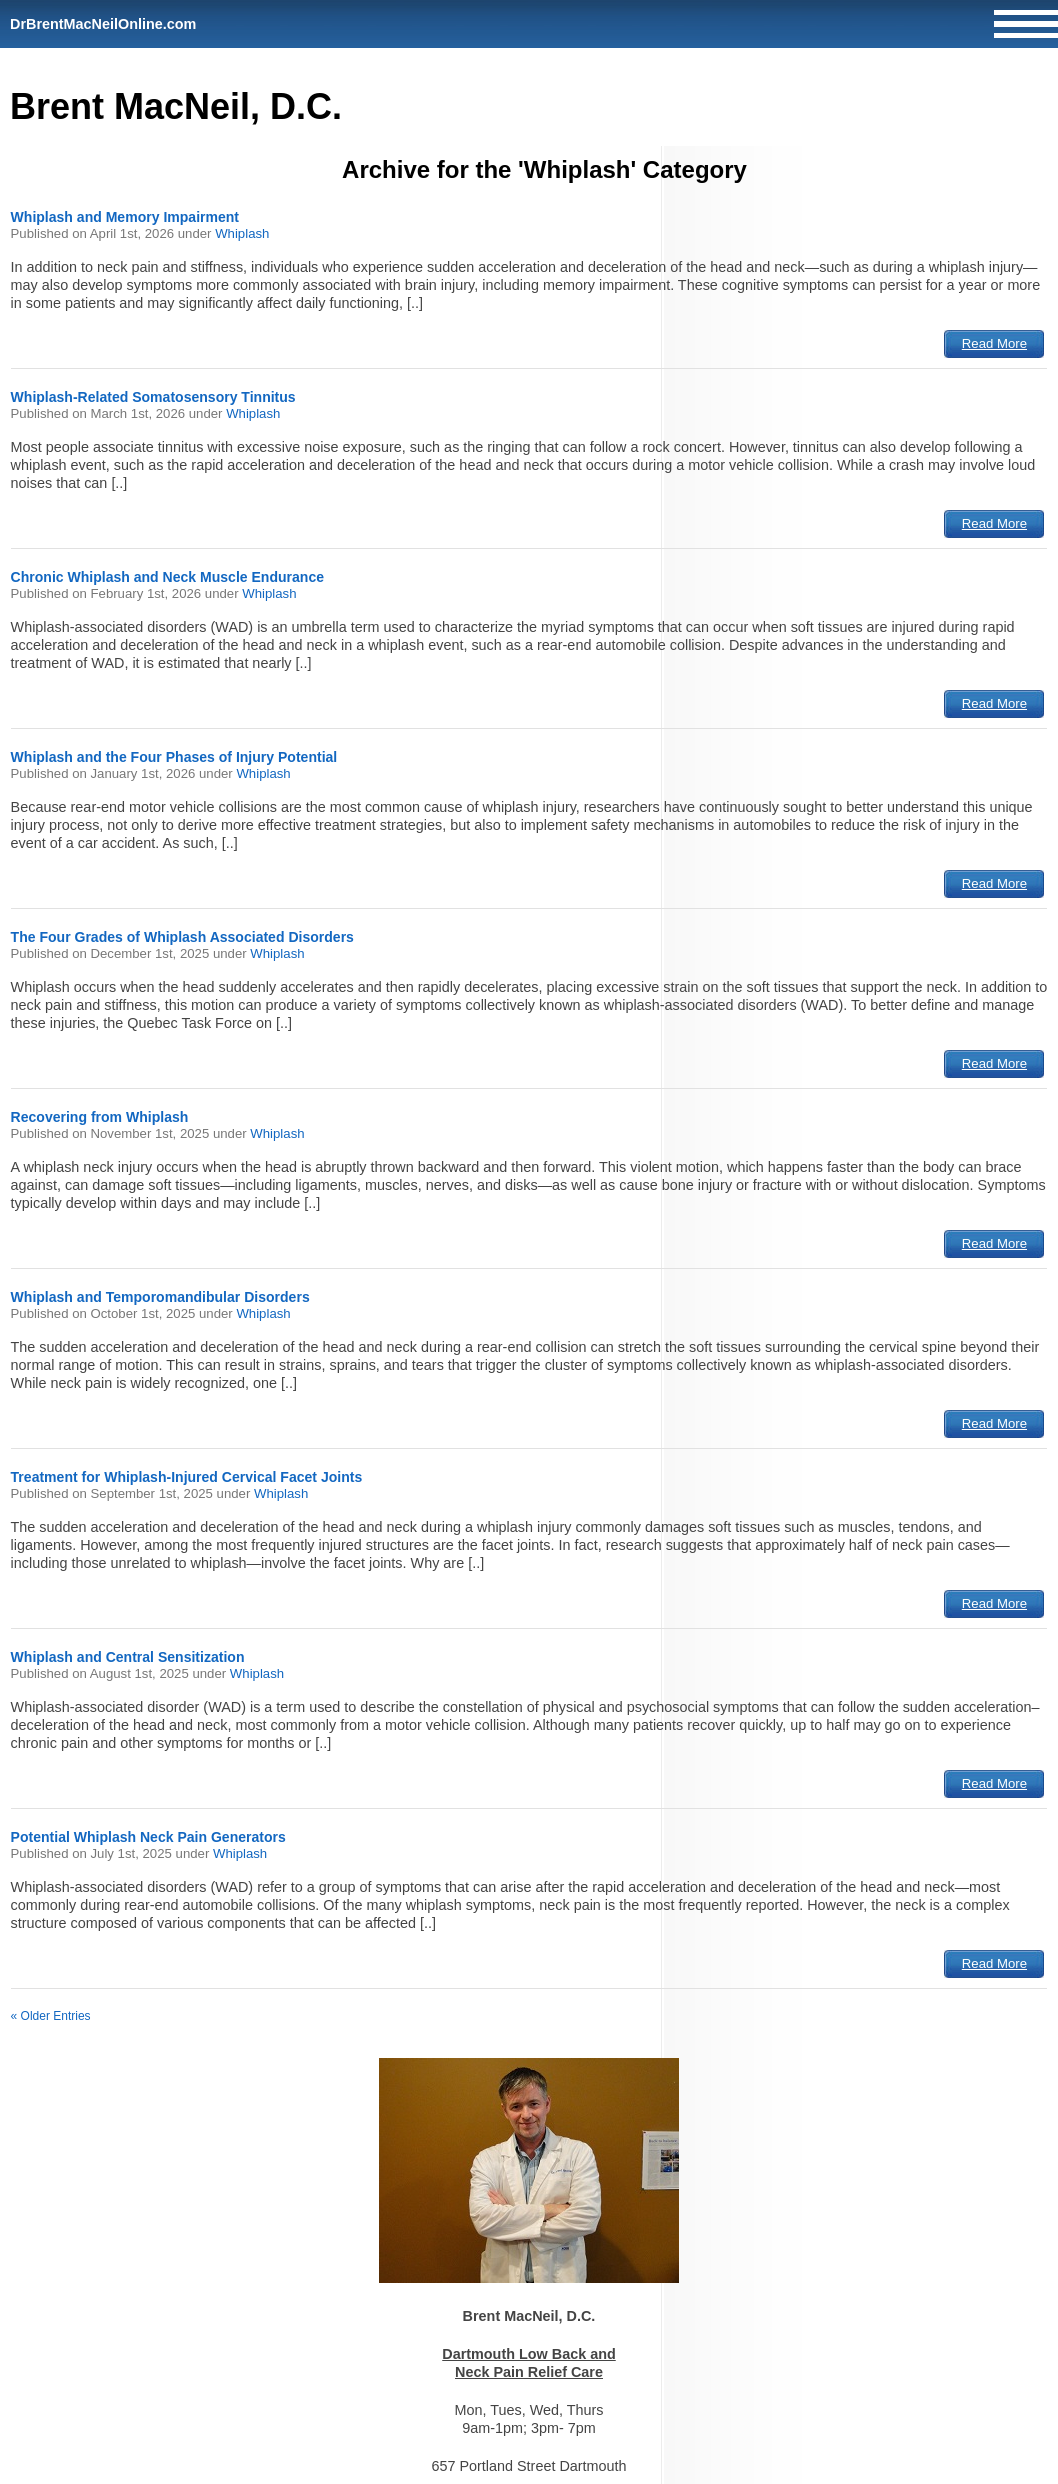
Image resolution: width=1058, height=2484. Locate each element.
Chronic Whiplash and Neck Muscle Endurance (167, 577)
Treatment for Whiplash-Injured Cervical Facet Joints (187, 1477)
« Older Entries (51, 2016)
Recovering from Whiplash (100, 1117)
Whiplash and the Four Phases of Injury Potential (174, 757)
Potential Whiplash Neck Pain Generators (148, 1837)
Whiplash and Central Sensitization (128, 1657)
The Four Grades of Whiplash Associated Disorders (182, 937)
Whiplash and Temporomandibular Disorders (160, 1297)
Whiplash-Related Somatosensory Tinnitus (153, 397)
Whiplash (242, 233)
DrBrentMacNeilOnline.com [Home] (103, 24)
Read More (994, 343)
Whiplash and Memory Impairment (125, 217)
